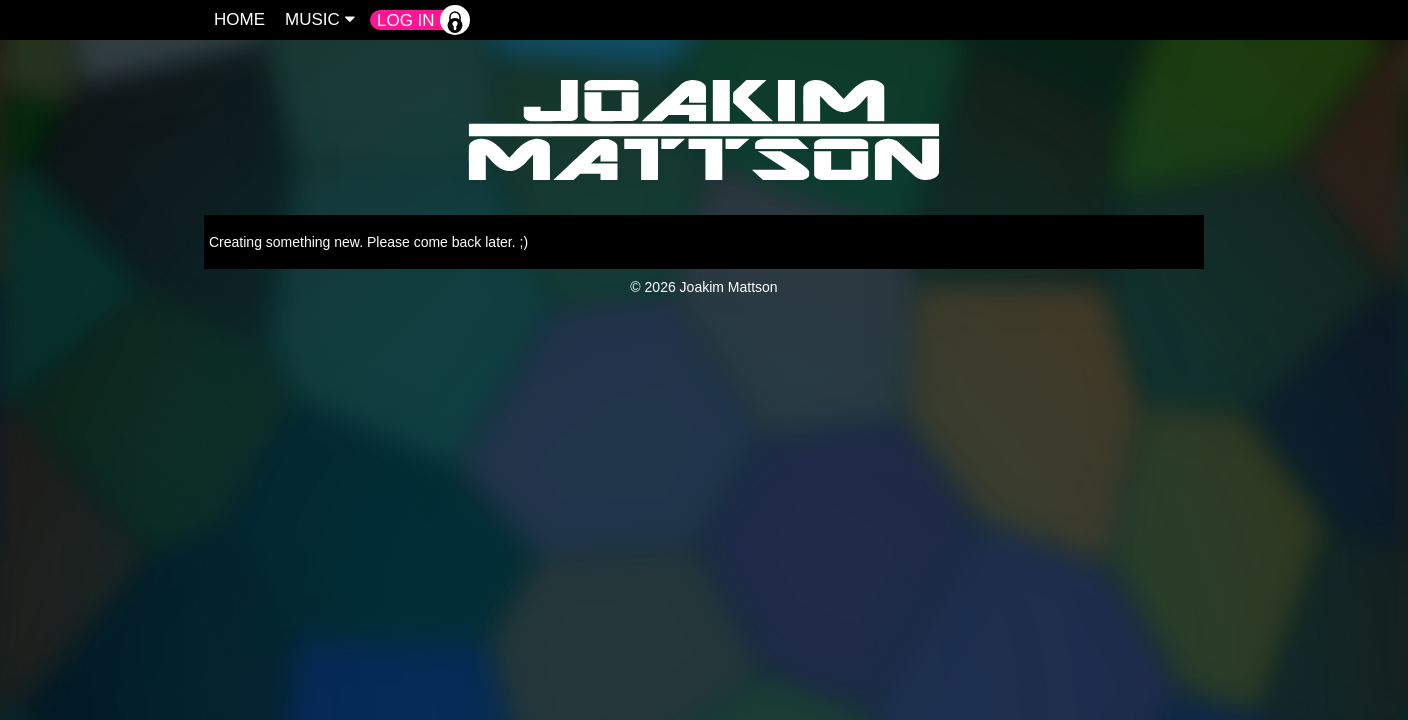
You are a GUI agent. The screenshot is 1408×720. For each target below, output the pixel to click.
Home (239, 19)
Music (320, 19)
